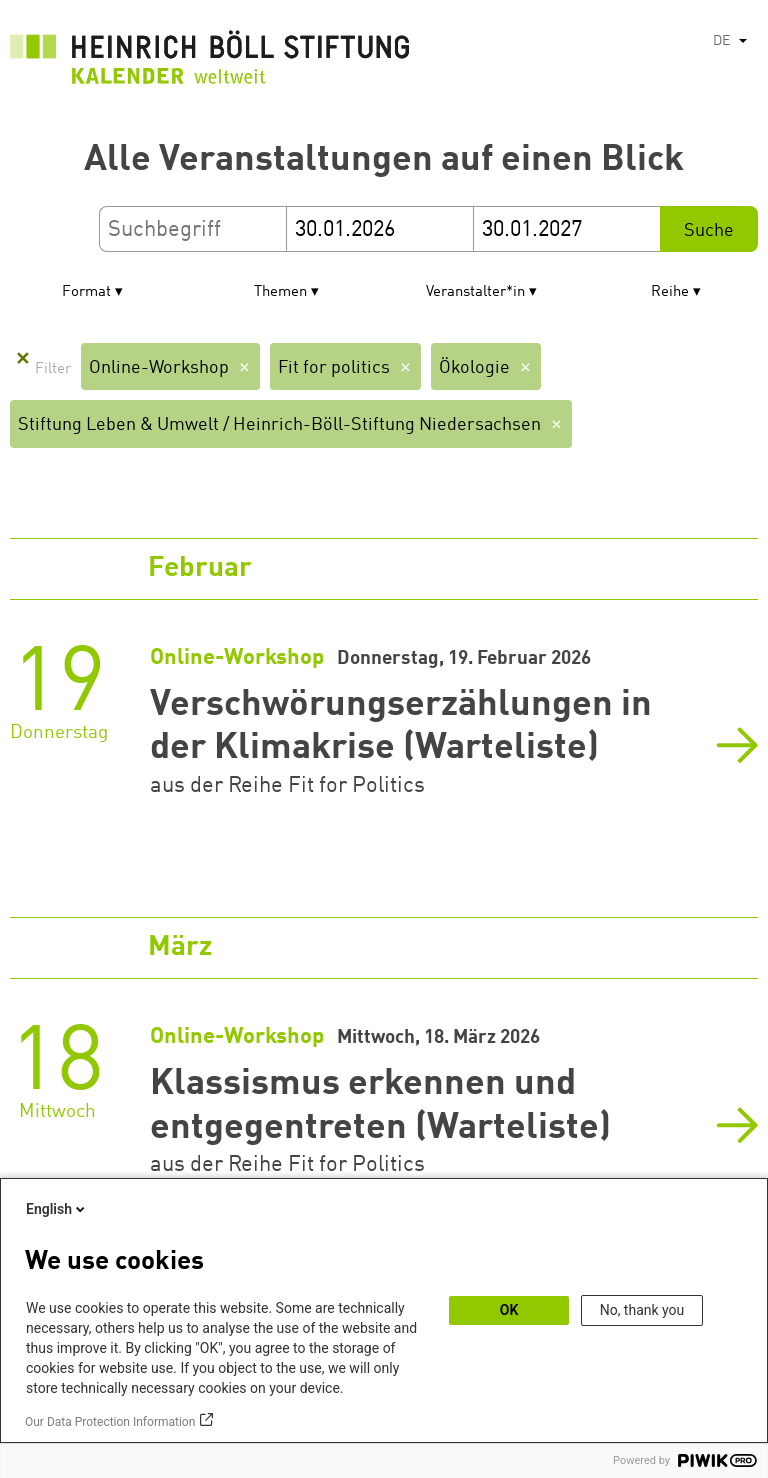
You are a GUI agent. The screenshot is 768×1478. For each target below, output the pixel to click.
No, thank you (642, 1310)
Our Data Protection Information (110, 1422)
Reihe (670, 292)
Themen (280, 292)
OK (509, 1310)
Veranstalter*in (475, 292)
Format (86, 292)
